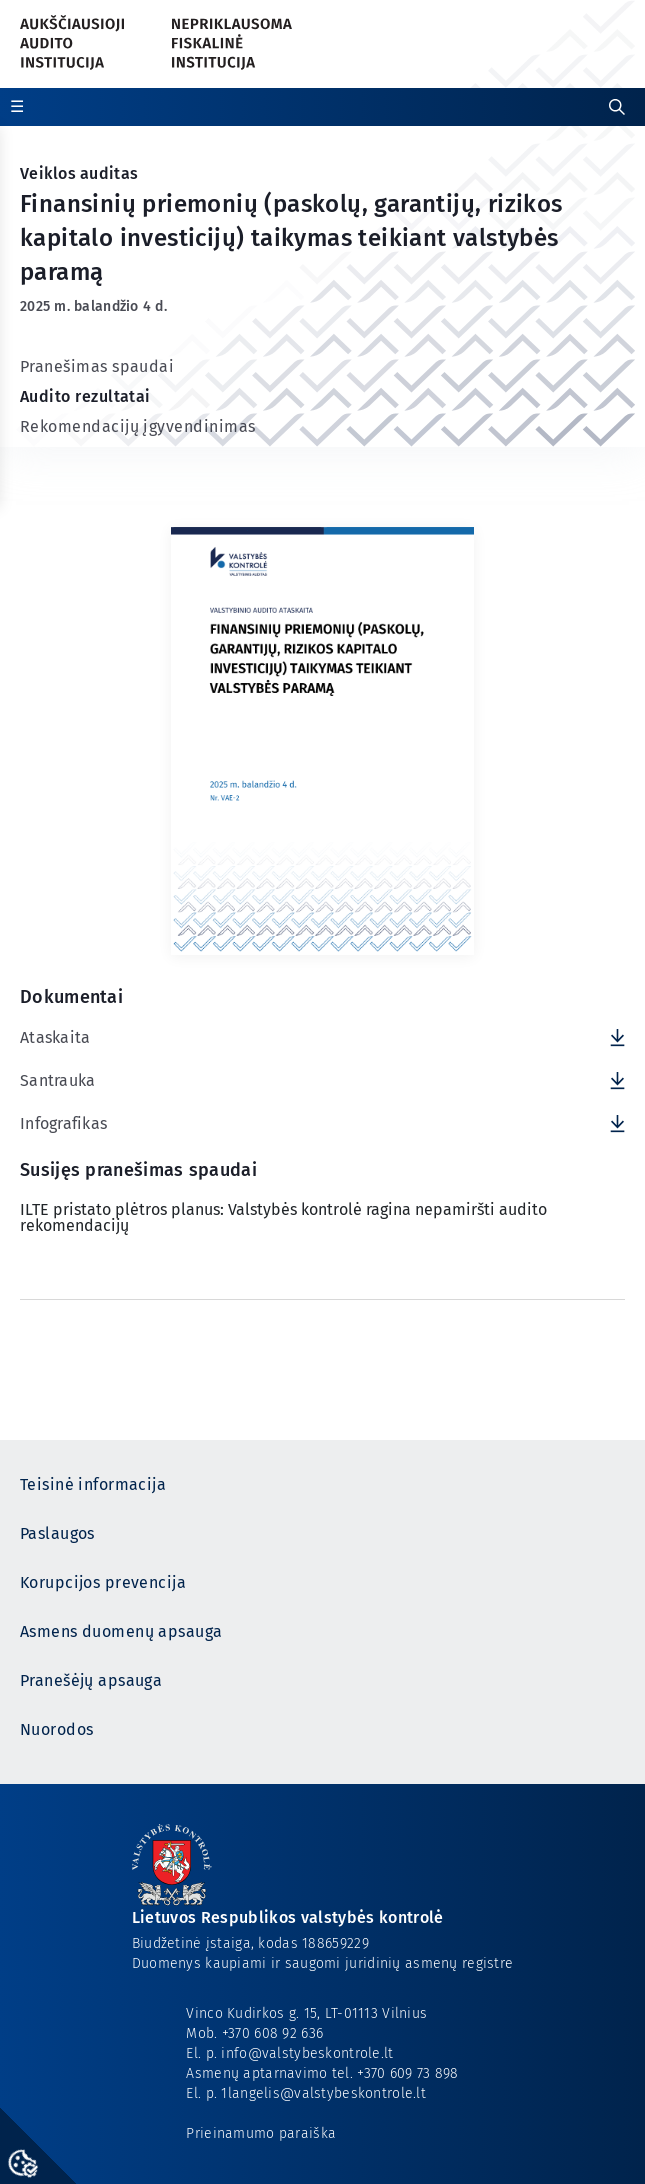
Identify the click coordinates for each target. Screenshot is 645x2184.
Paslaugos (57, 1533)
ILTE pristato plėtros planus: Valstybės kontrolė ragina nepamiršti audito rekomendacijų (283, 1218)
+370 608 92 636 (272, 2033)
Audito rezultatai (85, 396)
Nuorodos (56, 1729)
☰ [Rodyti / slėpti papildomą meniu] (17, 106)
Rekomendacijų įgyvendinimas (137, 426)
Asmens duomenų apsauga (121, 1631)
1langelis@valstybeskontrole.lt (323, 2093)
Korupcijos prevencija (103, 1582)
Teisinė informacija (93, 1484)
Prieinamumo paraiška (261, 2133)
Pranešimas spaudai (97, 366)
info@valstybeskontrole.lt (307, 2053)
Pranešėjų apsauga (91, 1680)
